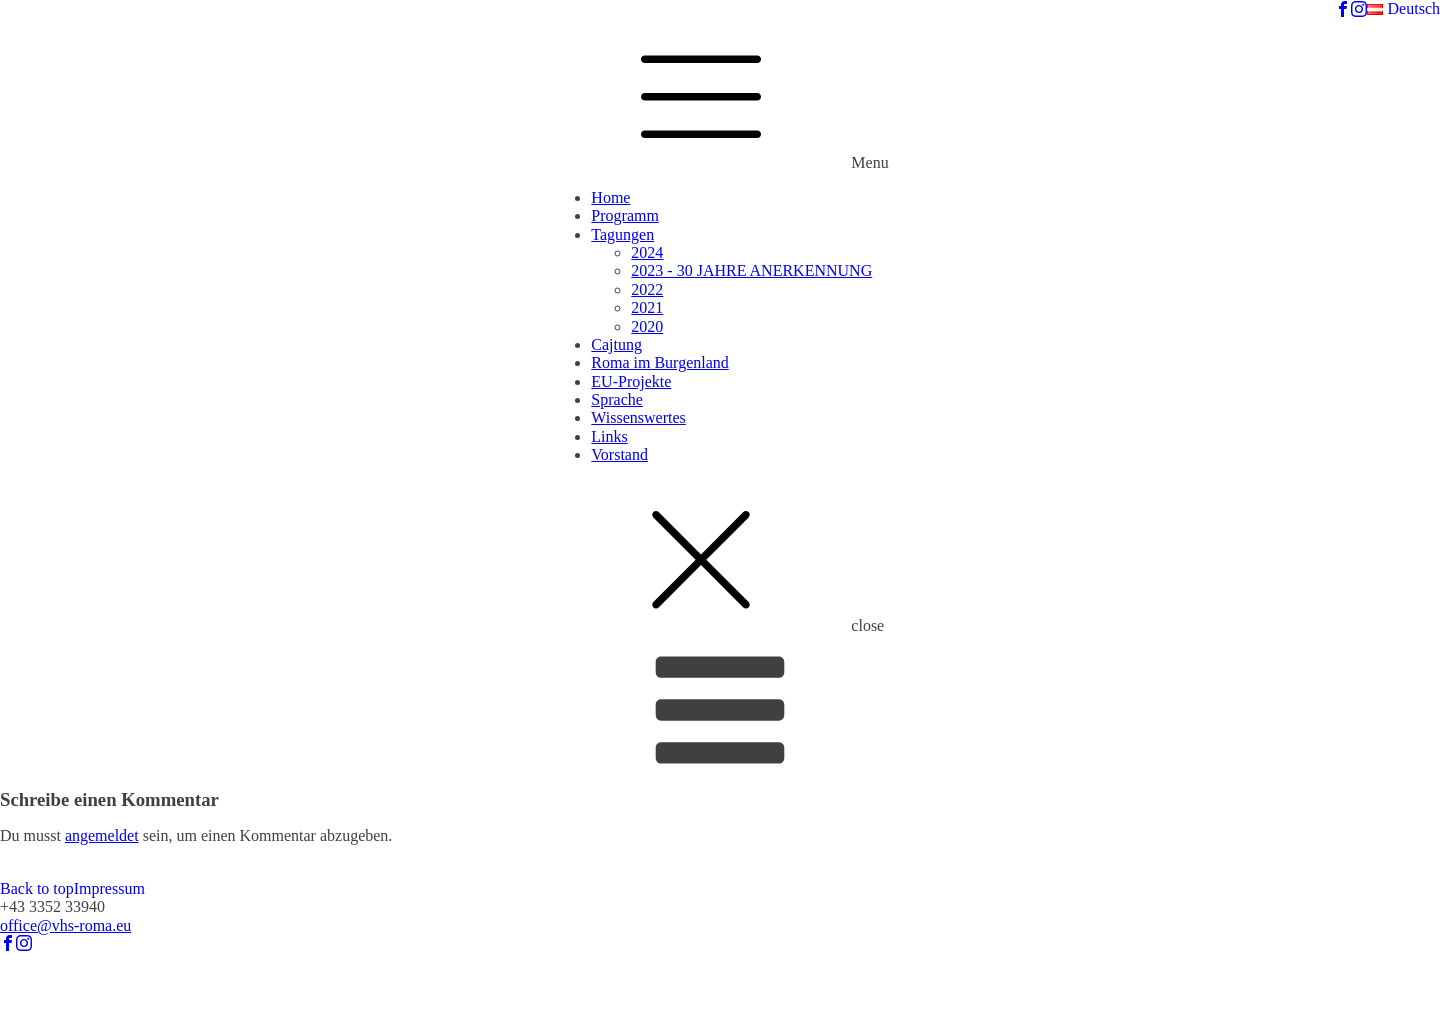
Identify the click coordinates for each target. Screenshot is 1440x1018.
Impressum (109, 888)
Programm (625, 215)
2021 (647, 307)
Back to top (37, 888)
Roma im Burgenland (659, 362)
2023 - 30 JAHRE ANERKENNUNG (751, 270)
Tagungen (622, 234)
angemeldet (102, 835)
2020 (647, 326)
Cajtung (616, 344)
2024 (647, 252)
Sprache (617, 399)
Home (610, 197)
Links (609, 436)
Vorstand (619, 454)
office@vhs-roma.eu (65, 925)
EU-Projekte (631, 381)
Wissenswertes (638, 417)
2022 (647, 289)
